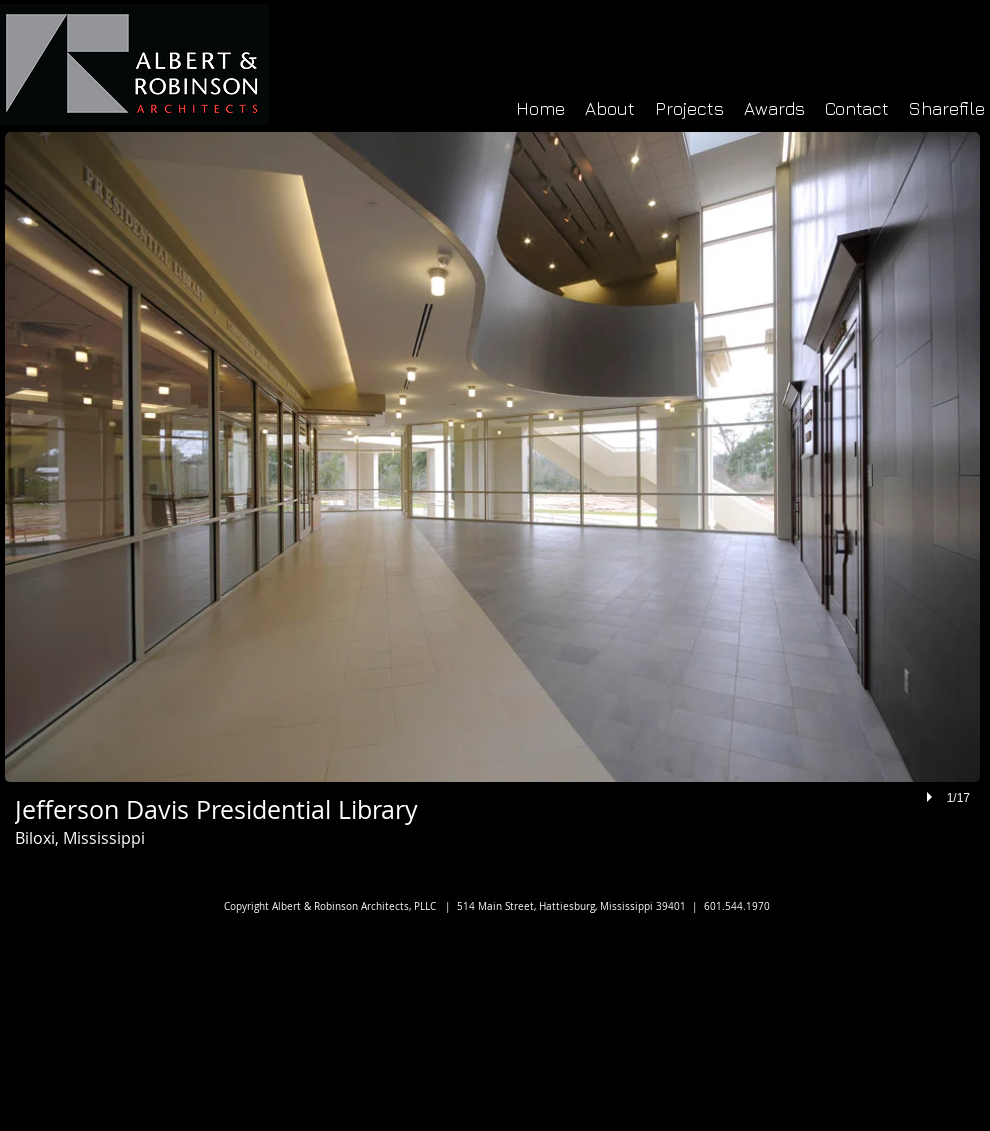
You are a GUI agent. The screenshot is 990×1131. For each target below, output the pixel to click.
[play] (932, 797)
